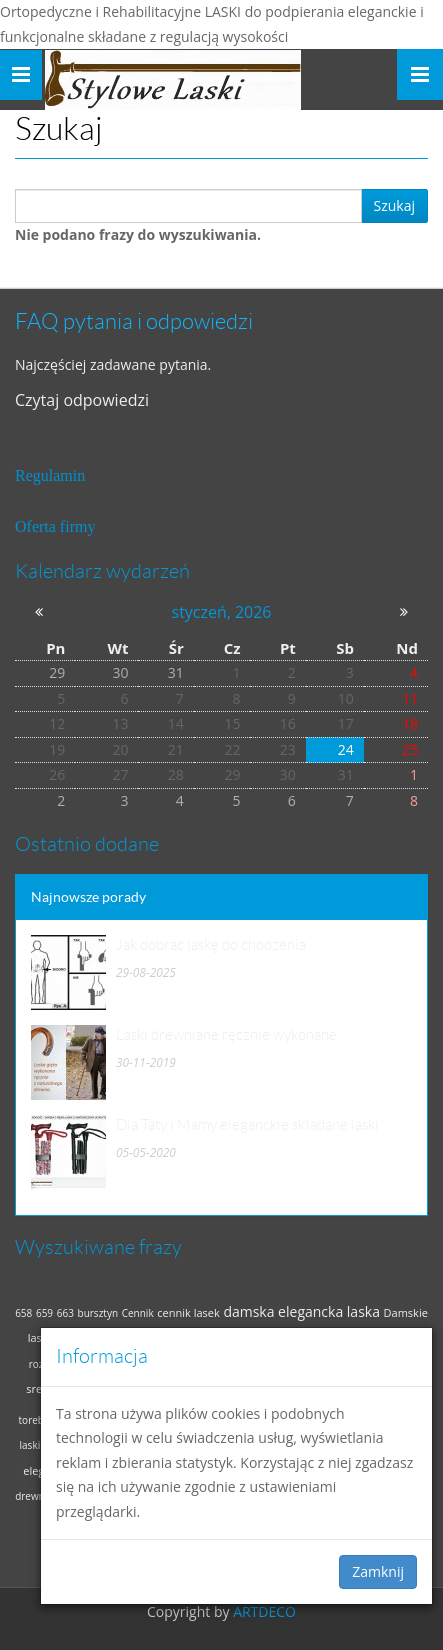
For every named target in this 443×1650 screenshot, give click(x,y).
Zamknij (378, 1571)
